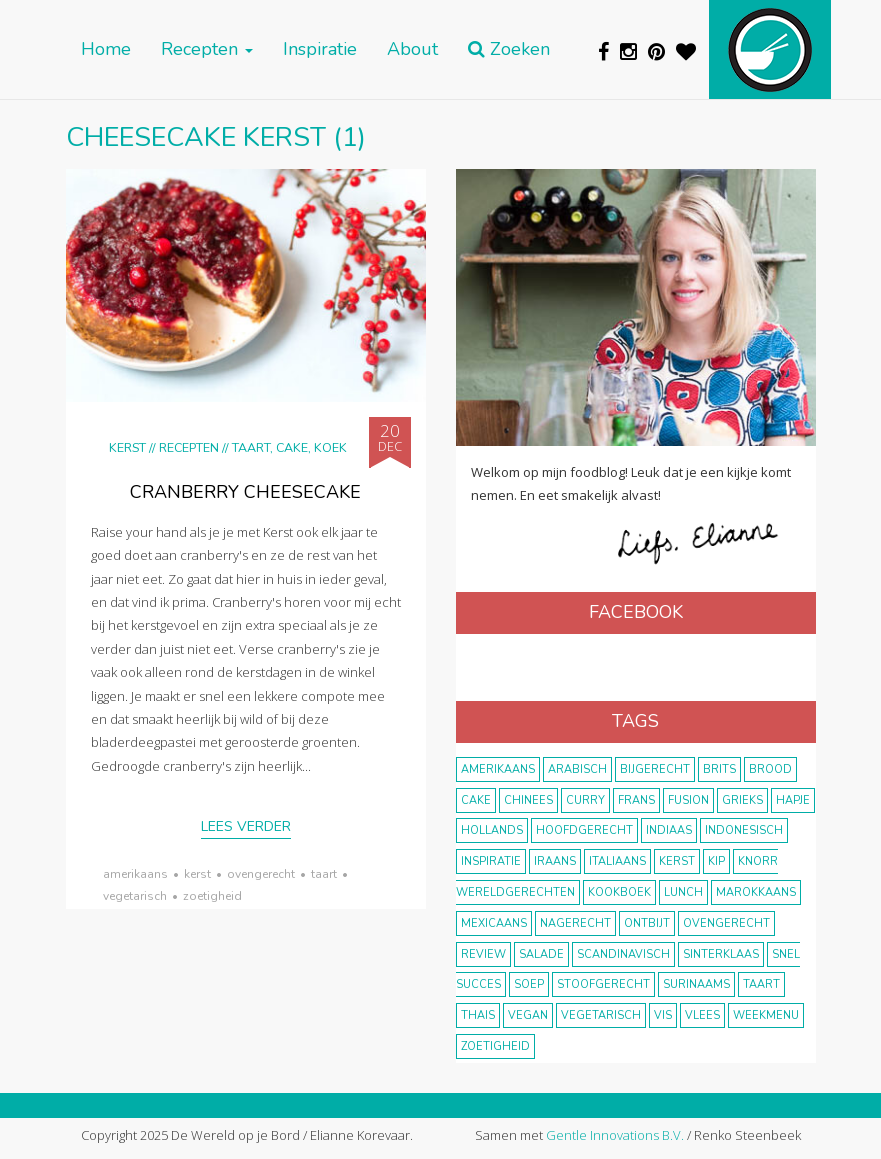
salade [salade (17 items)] (541, 954)
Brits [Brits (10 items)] (719, 769)
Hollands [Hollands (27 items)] (492, 830)
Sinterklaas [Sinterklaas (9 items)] (721, 954)
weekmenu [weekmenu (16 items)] (766, 1015)
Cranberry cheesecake (245, 492)
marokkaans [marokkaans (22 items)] (756, 892)
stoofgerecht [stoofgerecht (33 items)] (603, 984)
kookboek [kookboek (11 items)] (619, 892)
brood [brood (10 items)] (770, 769)
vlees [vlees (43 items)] (702, 1015)
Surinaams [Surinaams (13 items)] (696, 984)
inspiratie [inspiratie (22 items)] (491, 861)
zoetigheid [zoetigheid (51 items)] (495, 1046)
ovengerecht (261, 874)
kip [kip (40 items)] (716, 861)
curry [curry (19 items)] (585, 800)
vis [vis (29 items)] (663, 1015)
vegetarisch (135, 896)
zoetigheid (212, 896)
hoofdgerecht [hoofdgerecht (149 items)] (584, 830)
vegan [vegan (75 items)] (528, 1015)
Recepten (207, 49)
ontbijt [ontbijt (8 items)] (647, 923)
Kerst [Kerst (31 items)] (677, 861)
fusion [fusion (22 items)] (688, 800)
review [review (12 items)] (483, 954)
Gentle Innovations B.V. (615, 1135)
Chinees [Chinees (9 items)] (528, 800)
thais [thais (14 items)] (478, 1015)
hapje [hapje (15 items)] (793, 800)
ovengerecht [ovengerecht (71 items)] (726, 923)
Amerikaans (135, 874)
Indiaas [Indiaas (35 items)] (669, 830)
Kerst (127, 447)
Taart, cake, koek (289, 447)
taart (324, 874)
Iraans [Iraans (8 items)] (555, 861)
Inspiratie (320, 49)
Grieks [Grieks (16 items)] (742, 800)
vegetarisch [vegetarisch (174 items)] (601, 1015)
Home (106, 49)
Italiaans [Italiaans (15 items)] (617, 861)
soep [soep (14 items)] (529, 984)
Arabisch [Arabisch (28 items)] (577, 769)
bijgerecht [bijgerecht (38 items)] (655, 769)
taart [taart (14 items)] (761, 984)
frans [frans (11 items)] (636, 800)
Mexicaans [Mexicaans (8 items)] (494, 923)
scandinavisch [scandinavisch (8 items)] (623, 954)
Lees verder (246, 826)
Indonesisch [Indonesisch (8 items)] (744, 830)
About (412, 49)
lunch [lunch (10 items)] (683, 892)
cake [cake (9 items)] (476, 800)
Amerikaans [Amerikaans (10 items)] (498, 769)
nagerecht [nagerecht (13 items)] (575, 923)
